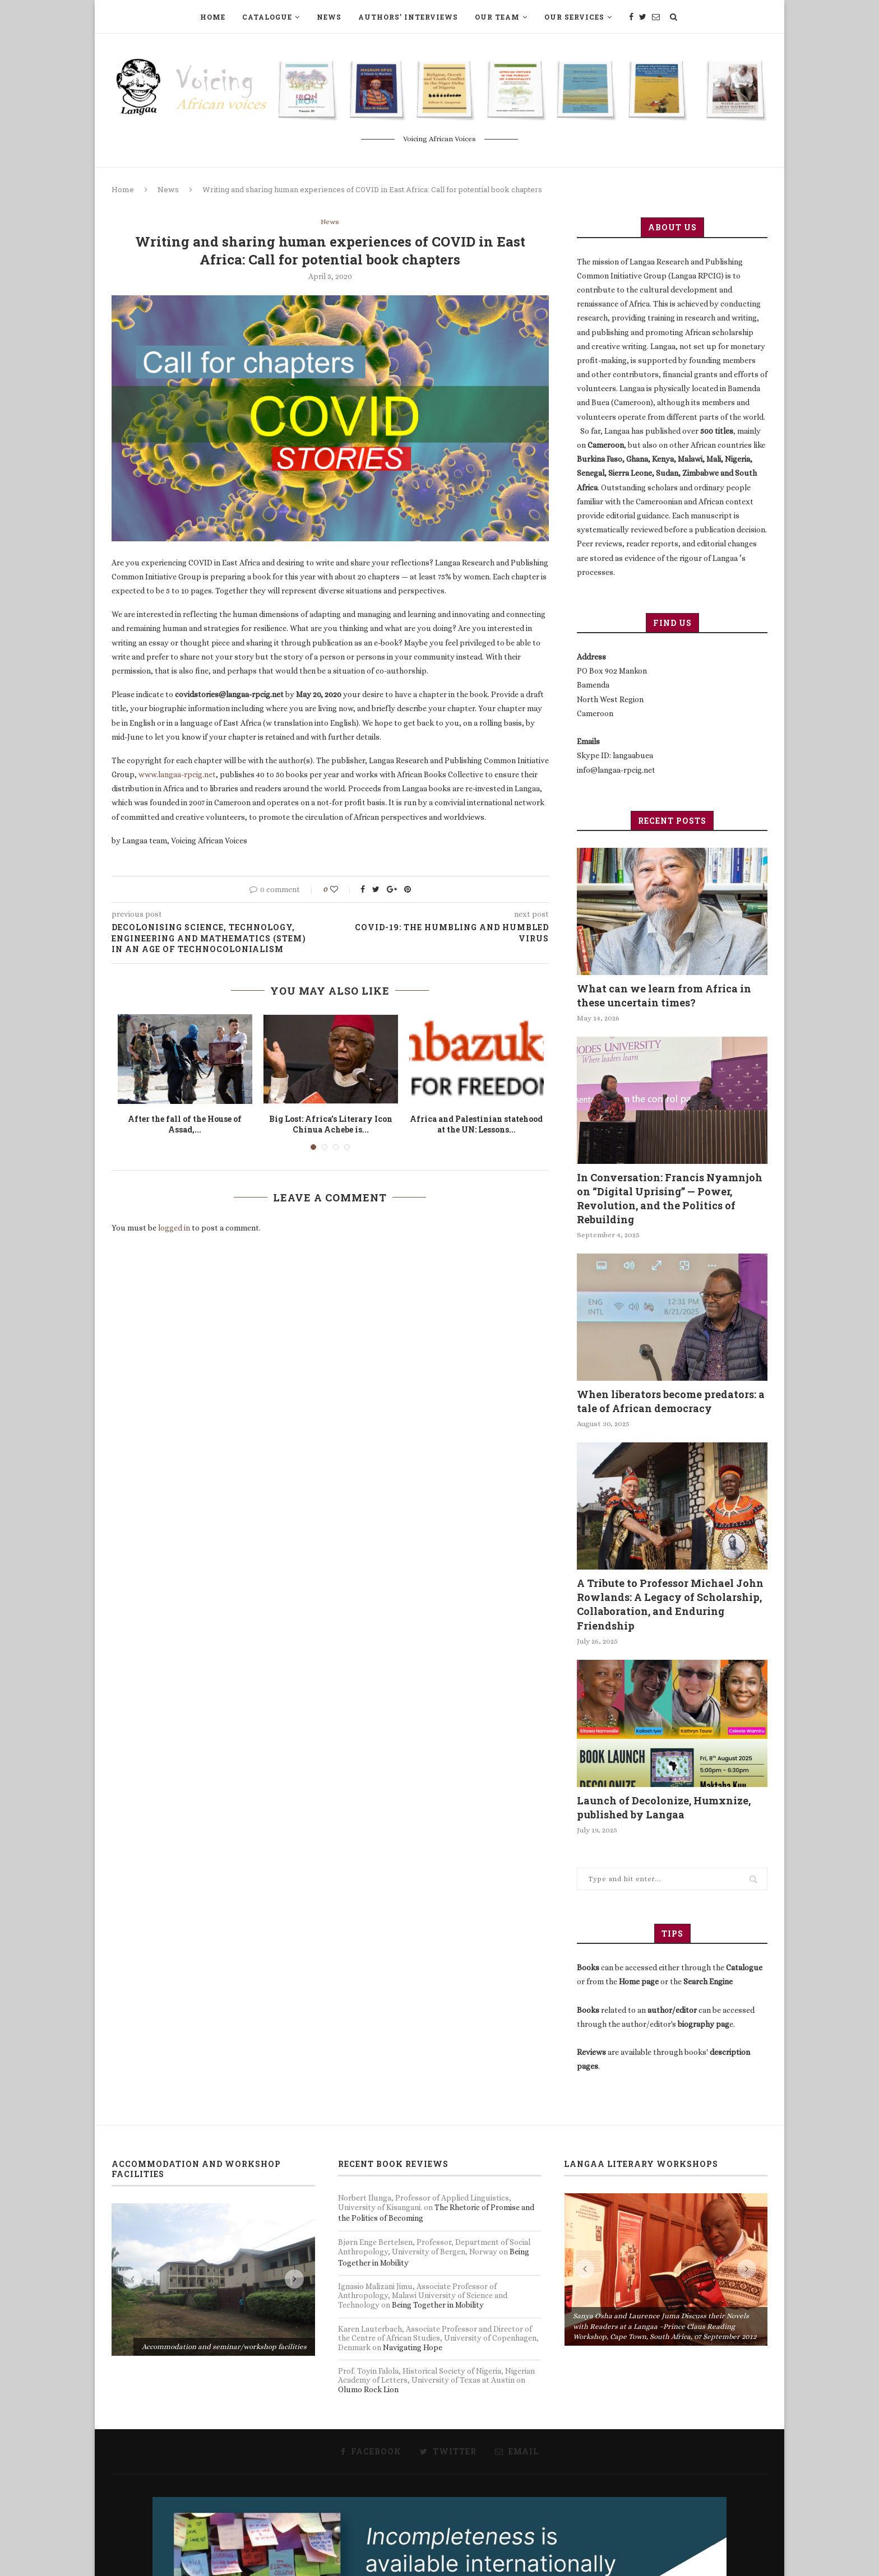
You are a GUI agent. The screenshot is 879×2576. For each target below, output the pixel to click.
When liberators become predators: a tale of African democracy (671, 1401)
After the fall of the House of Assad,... (185, 1124)
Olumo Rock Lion (368, 2389)
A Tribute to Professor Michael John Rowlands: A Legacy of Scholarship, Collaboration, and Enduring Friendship (670, 1604)
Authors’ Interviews (408, 16)
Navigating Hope (412, 2347)
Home (212, 16)
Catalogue (267, 16)
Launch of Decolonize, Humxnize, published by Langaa (664, 1807)
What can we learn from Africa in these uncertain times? (664, 995)
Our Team (497, 16)
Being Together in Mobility (438, 2304)
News (329, 16)
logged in (174, 1227)
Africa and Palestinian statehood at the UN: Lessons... (476, 1124)
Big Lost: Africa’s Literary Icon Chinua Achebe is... (330, 1124)
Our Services (574, 16)
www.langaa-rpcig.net (177, 774)
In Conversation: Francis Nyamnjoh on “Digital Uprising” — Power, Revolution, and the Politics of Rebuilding (669, 1199)
